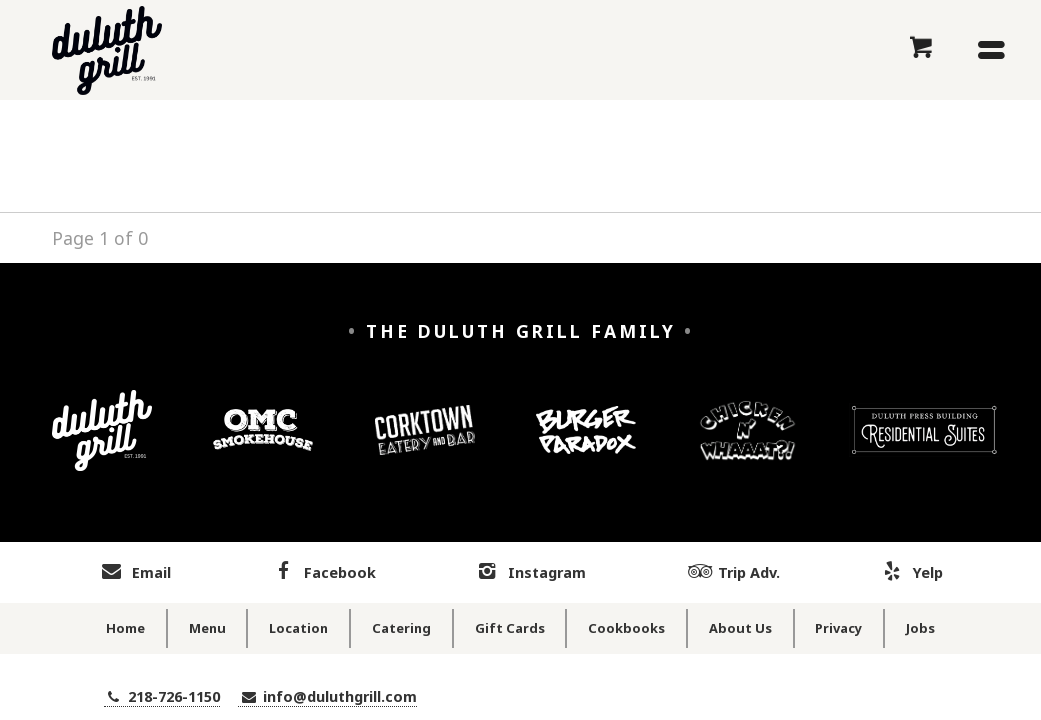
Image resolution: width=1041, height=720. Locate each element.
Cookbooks (626, 628)
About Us (740, 628)
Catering (401, 628)
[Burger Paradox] (586, 445)
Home (125, 628)
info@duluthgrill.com (327, 696)
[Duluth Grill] (102, 445)
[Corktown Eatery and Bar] (425, 445)
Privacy (838, 628)
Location (298, 628)
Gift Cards (510, 628)
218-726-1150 (162, 696)
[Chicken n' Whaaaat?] (748, 445)
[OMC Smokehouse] (263, 445)
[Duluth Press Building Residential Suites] (924, 445)
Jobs (920, 628)
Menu (207, 628)
